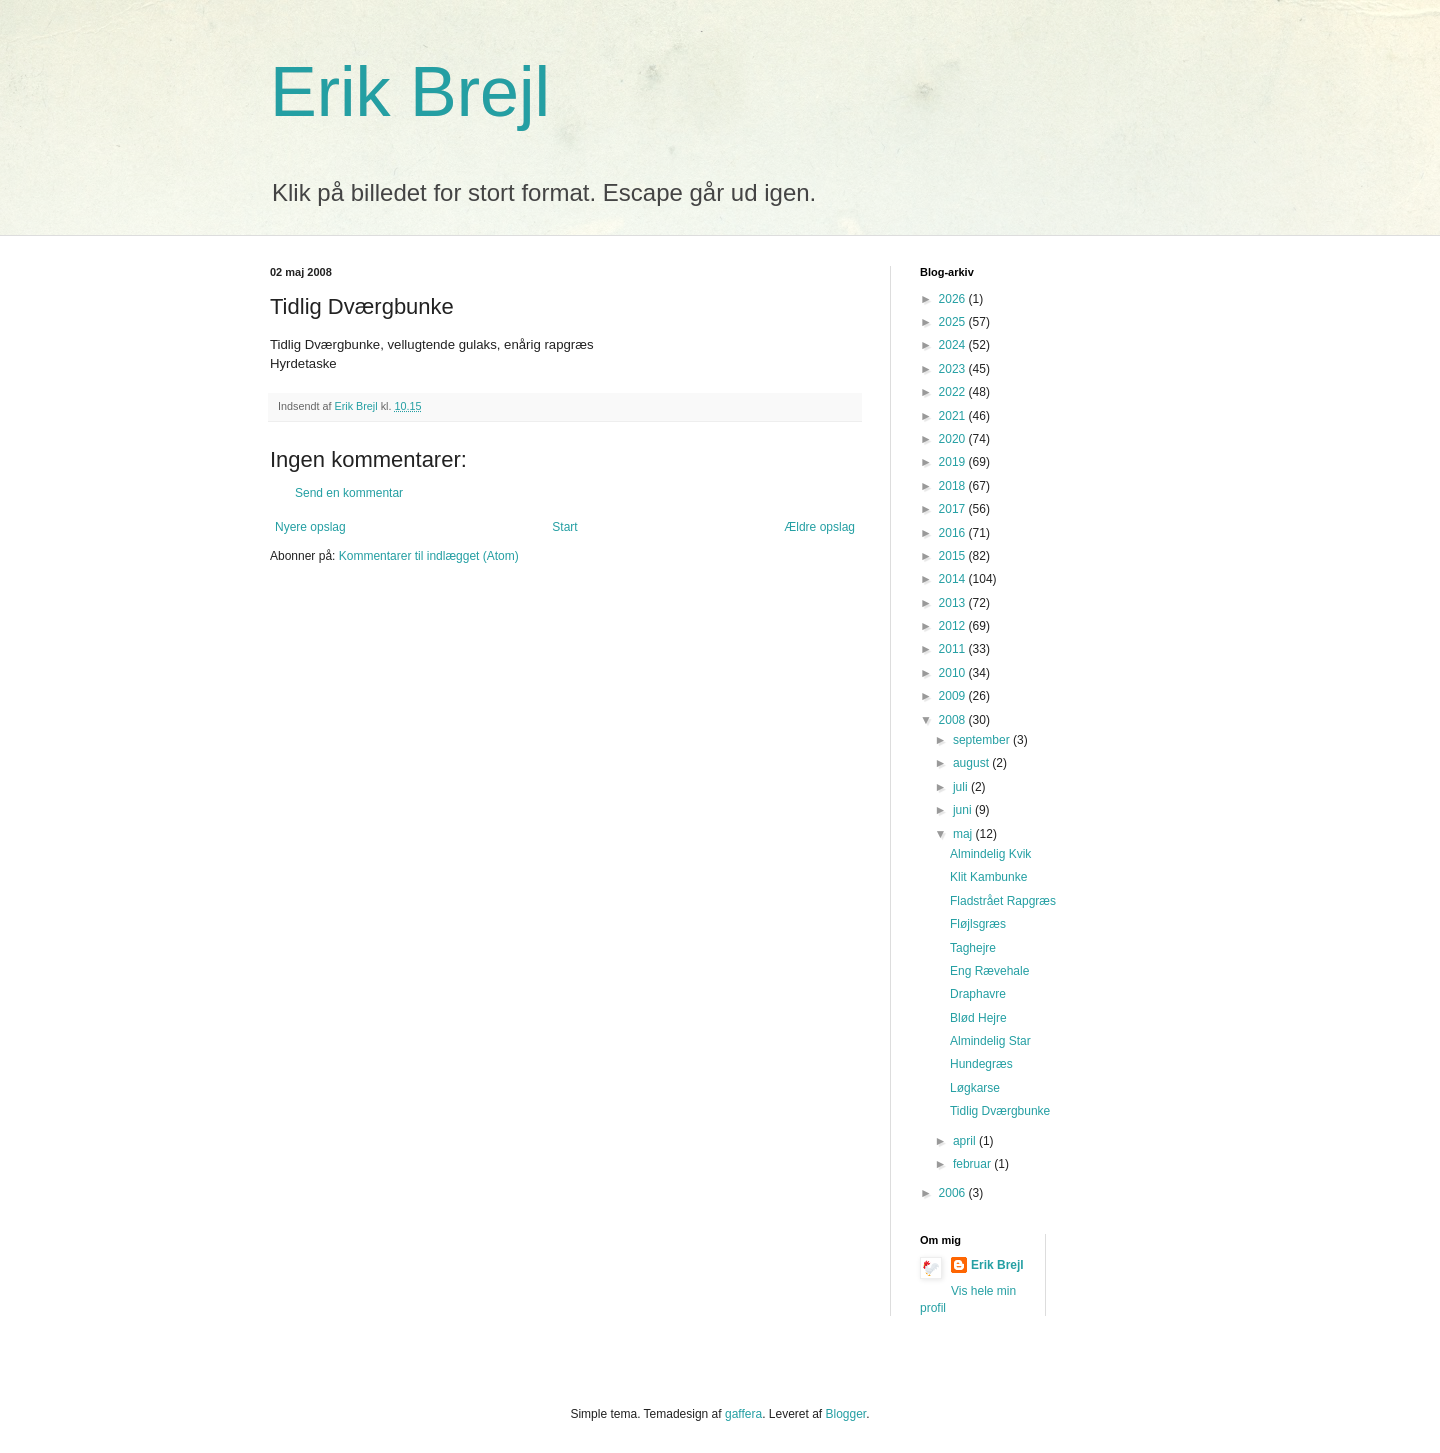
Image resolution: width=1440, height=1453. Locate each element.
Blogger (846, 1414)
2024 (954, 345)
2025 (954, 322)
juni (964, 810)
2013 (954, 603)
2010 (954, 673)
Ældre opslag (819, 527)
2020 (954, 439)
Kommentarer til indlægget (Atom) (429, 556)
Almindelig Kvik (990, 854)
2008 (954, 720)
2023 (954, 369)
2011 (954, 649)
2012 (954, 626)
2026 (954, 299)
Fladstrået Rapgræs (1003, 901)
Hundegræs (981, 1064)
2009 (954, 696)
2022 (954, 392)
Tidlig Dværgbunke (1000, 1111)
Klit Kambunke (988, 877)
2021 (954, 416)
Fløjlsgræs (978, 924)
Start (564, 527)
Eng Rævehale (989, 971)
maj (964, 834)
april (966, 1141)
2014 (954, 579)
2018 (954, 486)
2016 (954, 533)
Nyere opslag (310, 527)
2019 (954, 462)
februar (973, 1164)
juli (962, 787)
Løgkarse (975, 1088)
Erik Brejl (410, 92)
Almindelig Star (990, 1041)
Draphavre (978, 994)
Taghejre (973, 948)
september (983, 740)
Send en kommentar (349, 493)
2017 (954, 509)
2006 (954, 1193)
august (972, 763)
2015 (954, 556)
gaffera (743, 1414)
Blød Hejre (978, 1018)
